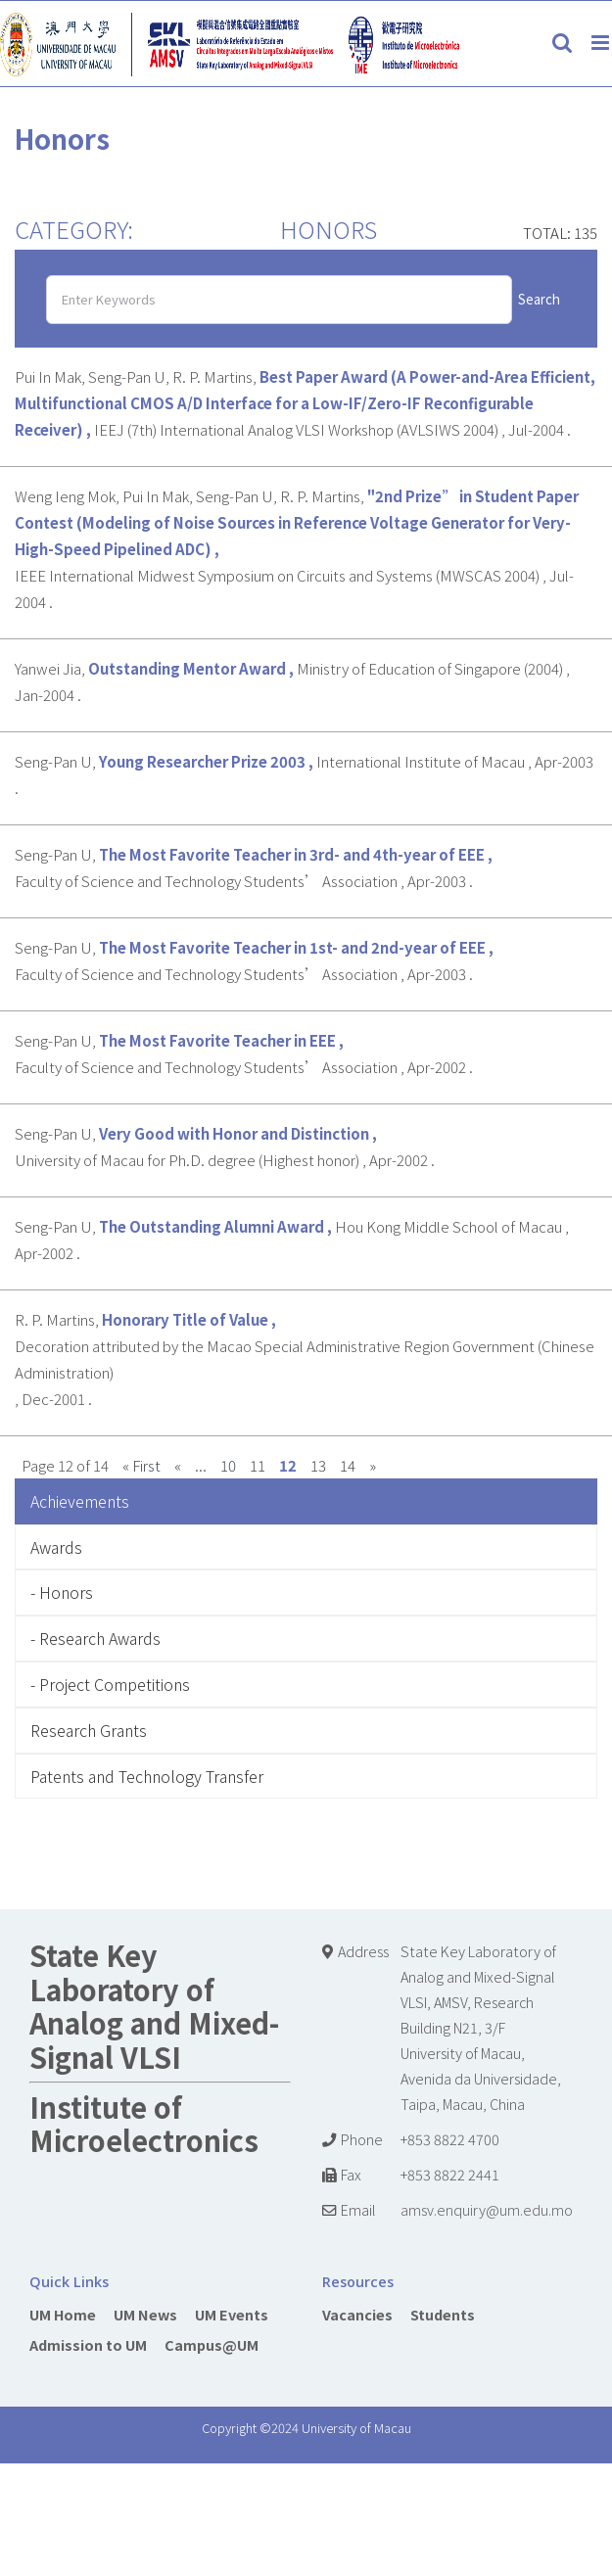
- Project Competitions (110, 1684)
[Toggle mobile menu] (601, 42)
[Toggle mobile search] (562, 42)
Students (442, 2314)
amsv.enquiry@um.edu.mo (486, 2209)
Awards (56, 1547)
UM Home (62, 2314)
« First (141, 1465)
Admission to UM (88, 2344)
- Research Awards (95, 1638)
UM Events (231, 2314)
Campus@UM (212, 2344)
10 (228, 1465)
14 (347, 1465)
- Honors (61, 1592)
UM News (145, 2314)
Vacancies (357, 2314)
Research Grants (88, 1730)
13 (318, 1465)
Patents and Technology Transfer (146, 1776)
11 (257, 1465)
